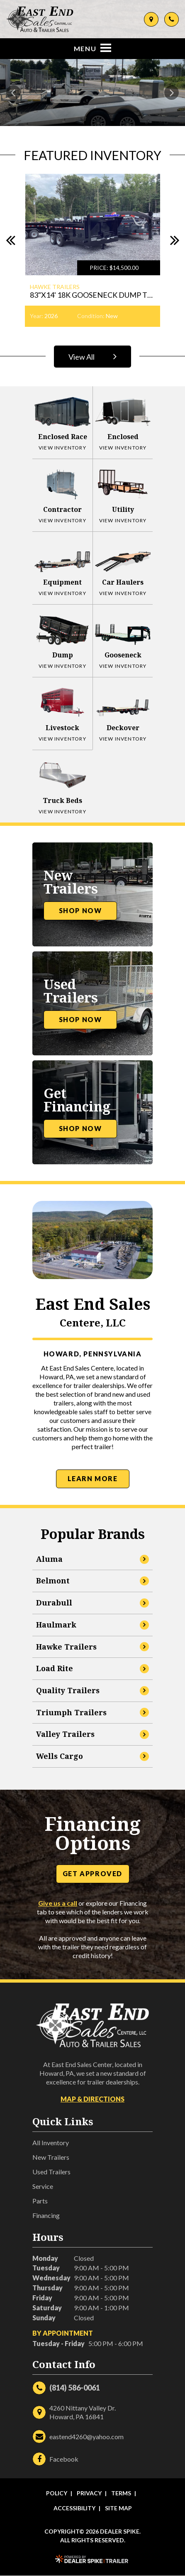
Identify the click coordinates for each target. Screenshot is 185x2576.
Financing (46, 2215)
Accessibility (74, 2508)
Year (35, 315)
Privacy (89, 2493)
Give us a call (57, 1903)
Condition (90, 315)
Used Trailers (51, 2172)
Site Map (118, 2508)
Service (42, 2186)
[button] (13, 92)
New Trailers (50, 2157)
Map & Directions (92, 2099)
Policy (56, 2493)
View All (94, 356)
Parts (40, 2201)
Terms (121, 2493)
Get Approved (92, 1873)
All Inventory (50, 2142)
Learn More (93, 1478)
